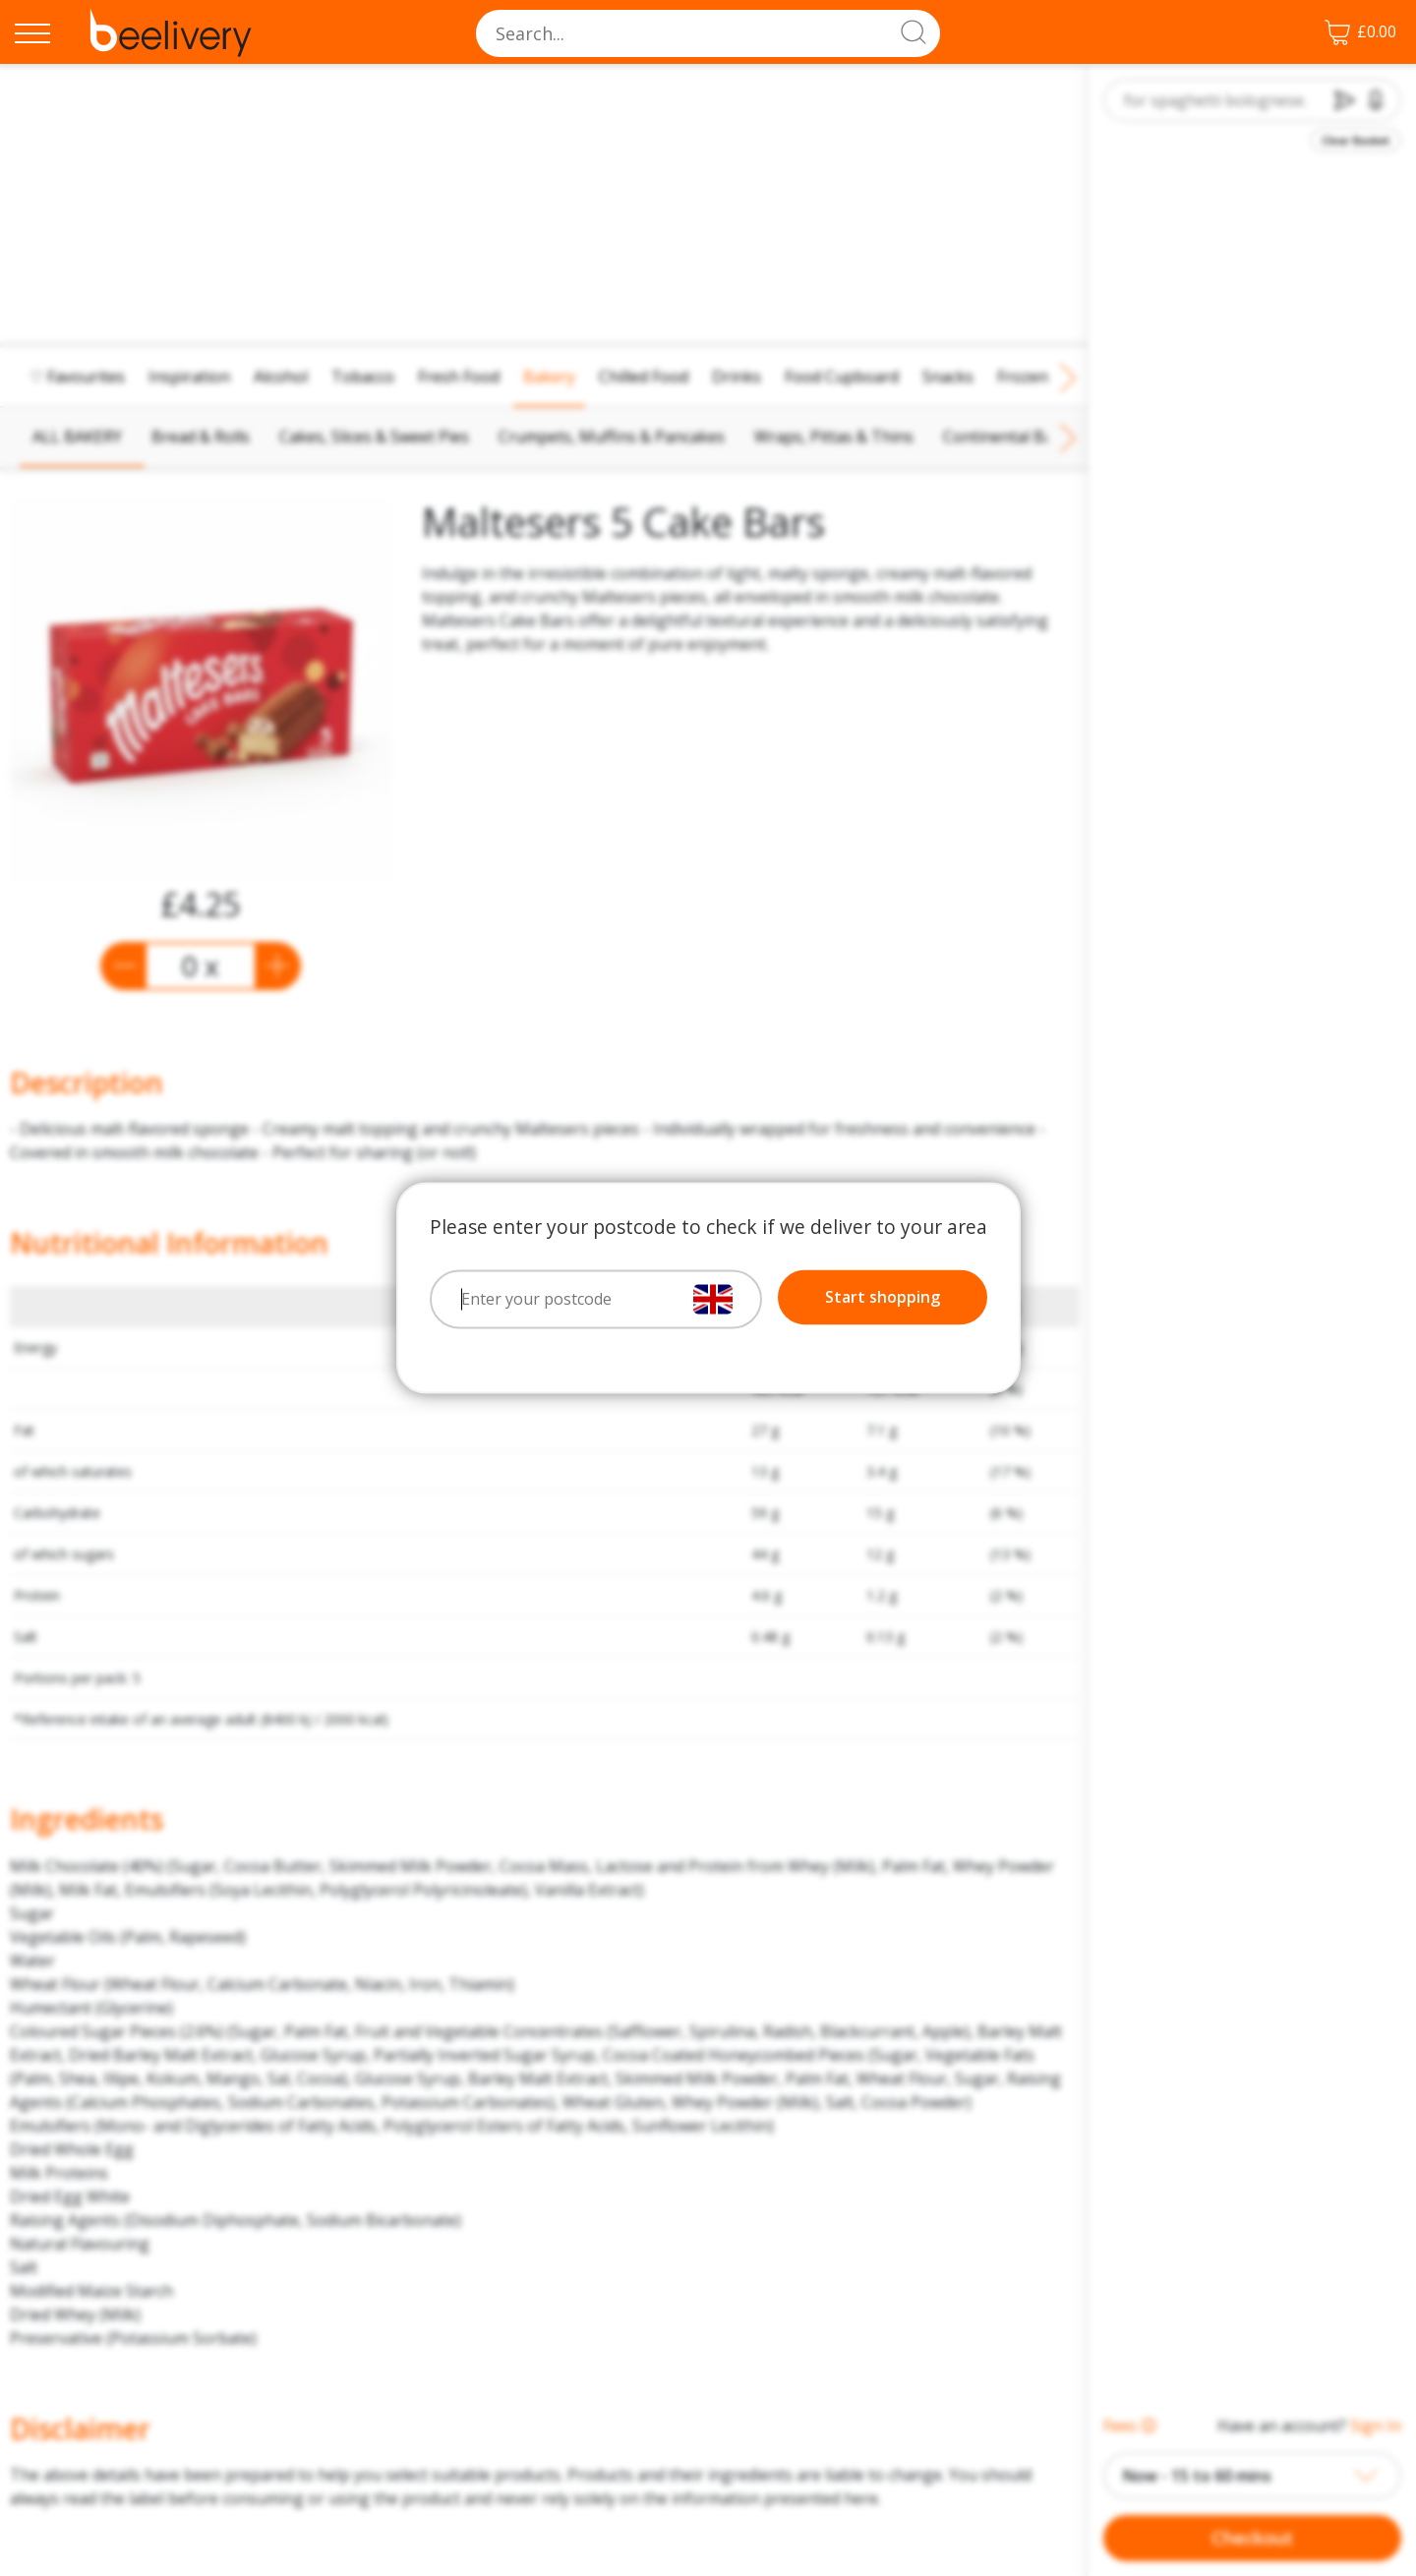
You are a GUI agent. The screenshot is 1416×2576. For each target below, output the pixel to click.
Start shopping (882, 1298)
